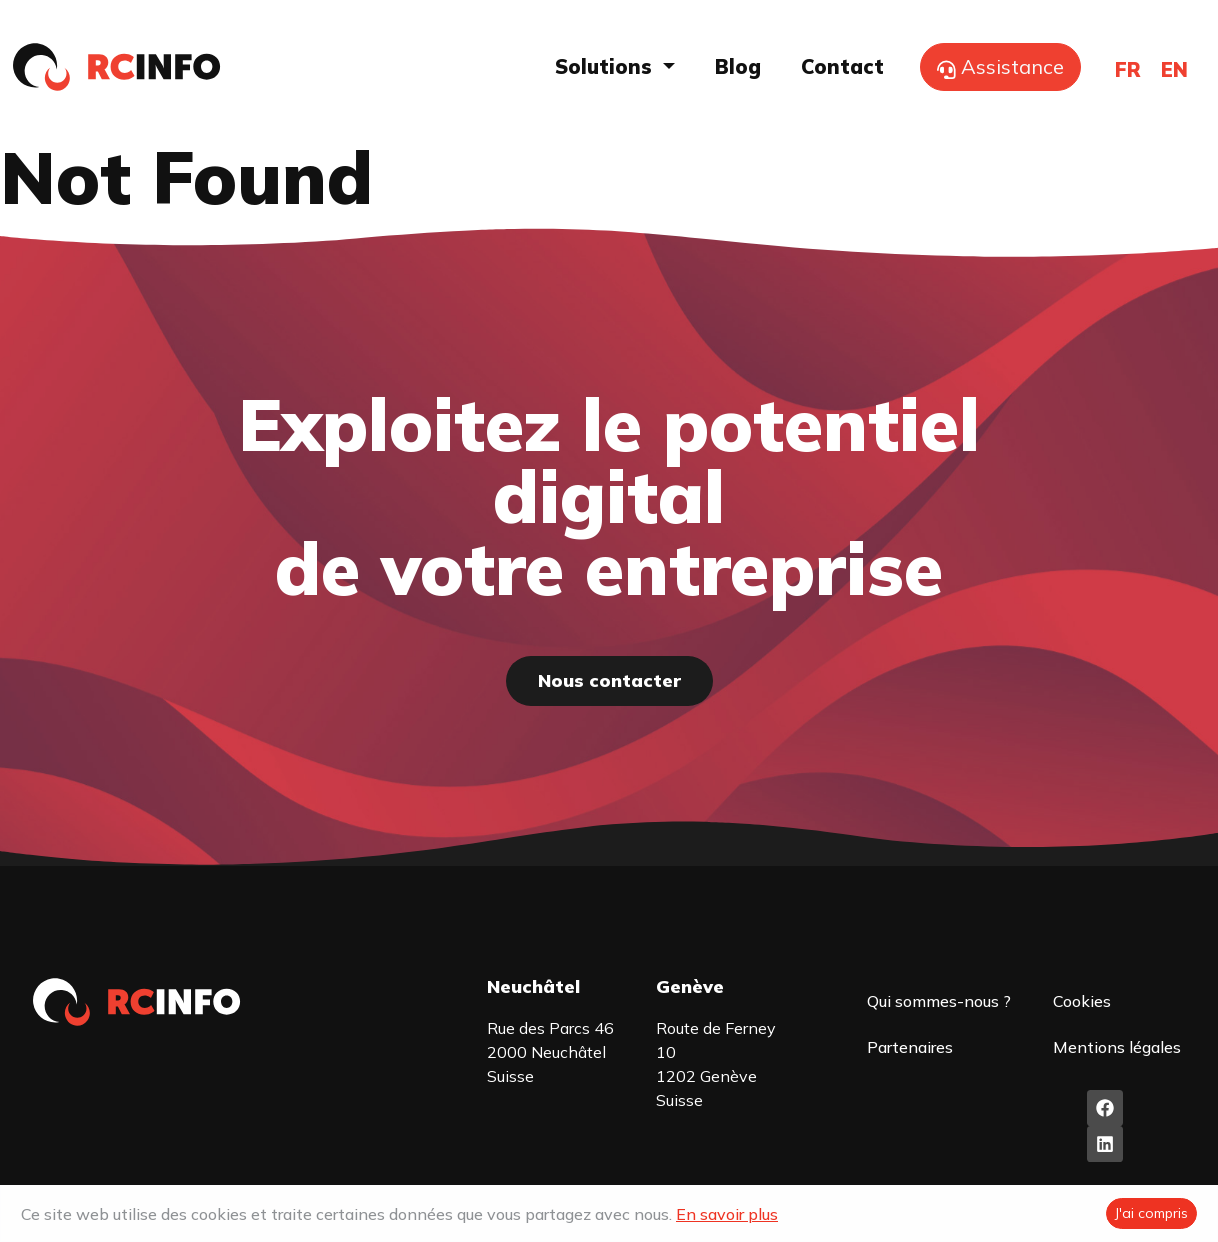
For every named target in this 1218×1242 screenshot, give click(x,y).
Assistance (1000, 66)
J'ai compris (1151, 1213)
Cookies (1081, 1001)
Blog (738, 66)
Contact (842, 66)
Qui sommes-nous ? (939, 1001)
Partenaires (910, 1047)
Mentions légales (1116, 1047)
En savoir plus (727, 1214)
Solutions (606, 66)
